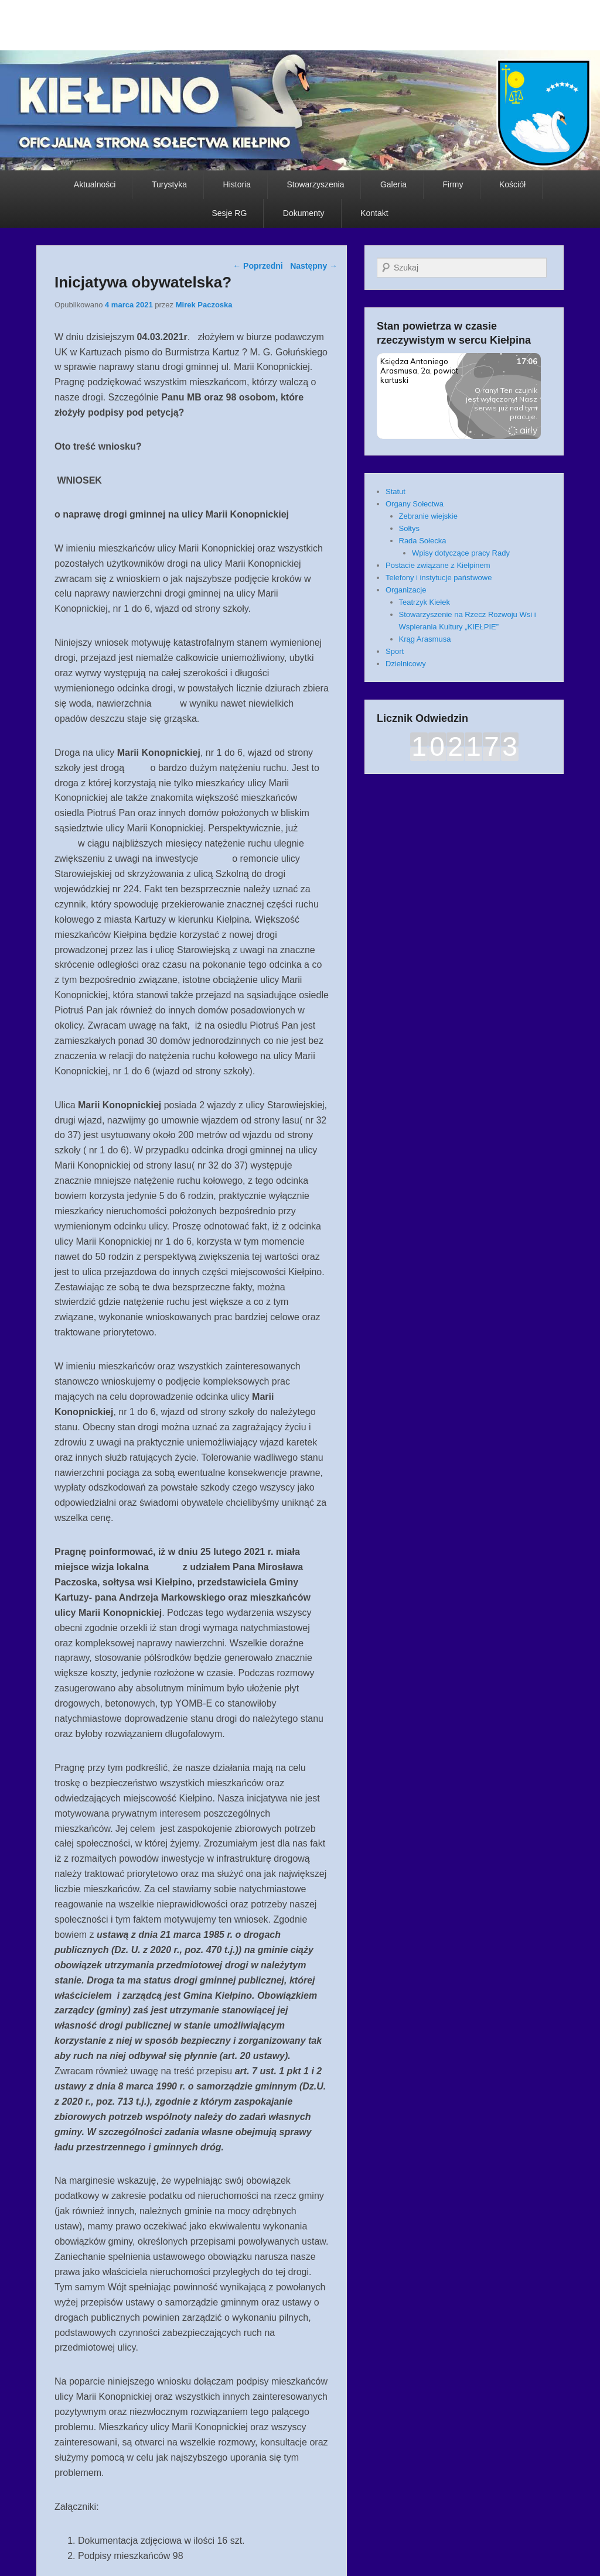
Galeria (393, 184)
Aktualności (95, 184)
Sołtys (409, 528)
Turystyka (169, 184)
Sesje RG (229, 213)
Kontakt (374, 213)
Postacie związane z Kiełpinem (438, 565)
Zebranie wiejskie (428, 516)
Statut (395, 491)
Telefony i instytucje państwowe (439, 577)
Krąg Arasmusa (425, 639)
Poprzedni (258, 265)
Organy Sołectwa (415, 503)
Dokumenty (304, 213)
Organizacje (406, 589)
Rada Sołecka (422, 540)
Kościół (512, 184)
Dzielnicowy (406, 663)
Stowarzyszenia (315, 184)
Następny (314, 265)
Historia (237, 184)
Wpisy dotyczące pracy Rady (461, 553)
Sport (395, 651)
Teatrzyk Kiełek (424, 602)
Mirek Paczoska (204, 304)
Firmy (453, 184)
